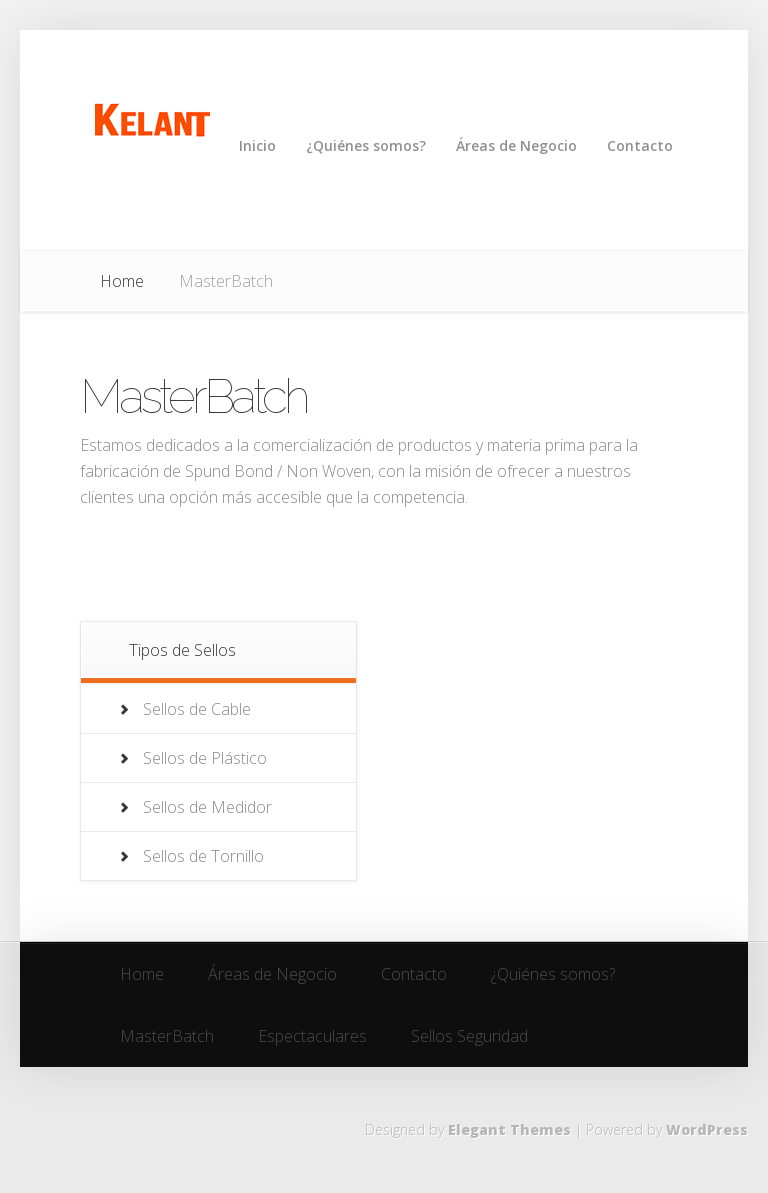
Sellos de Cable (197, 709)
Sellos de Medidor (207, 807)
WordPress (707, 1129)
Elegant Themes (509, 1129)
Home (122, 281)
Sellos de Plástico (205, 758)
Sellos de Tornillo (203, 856)
